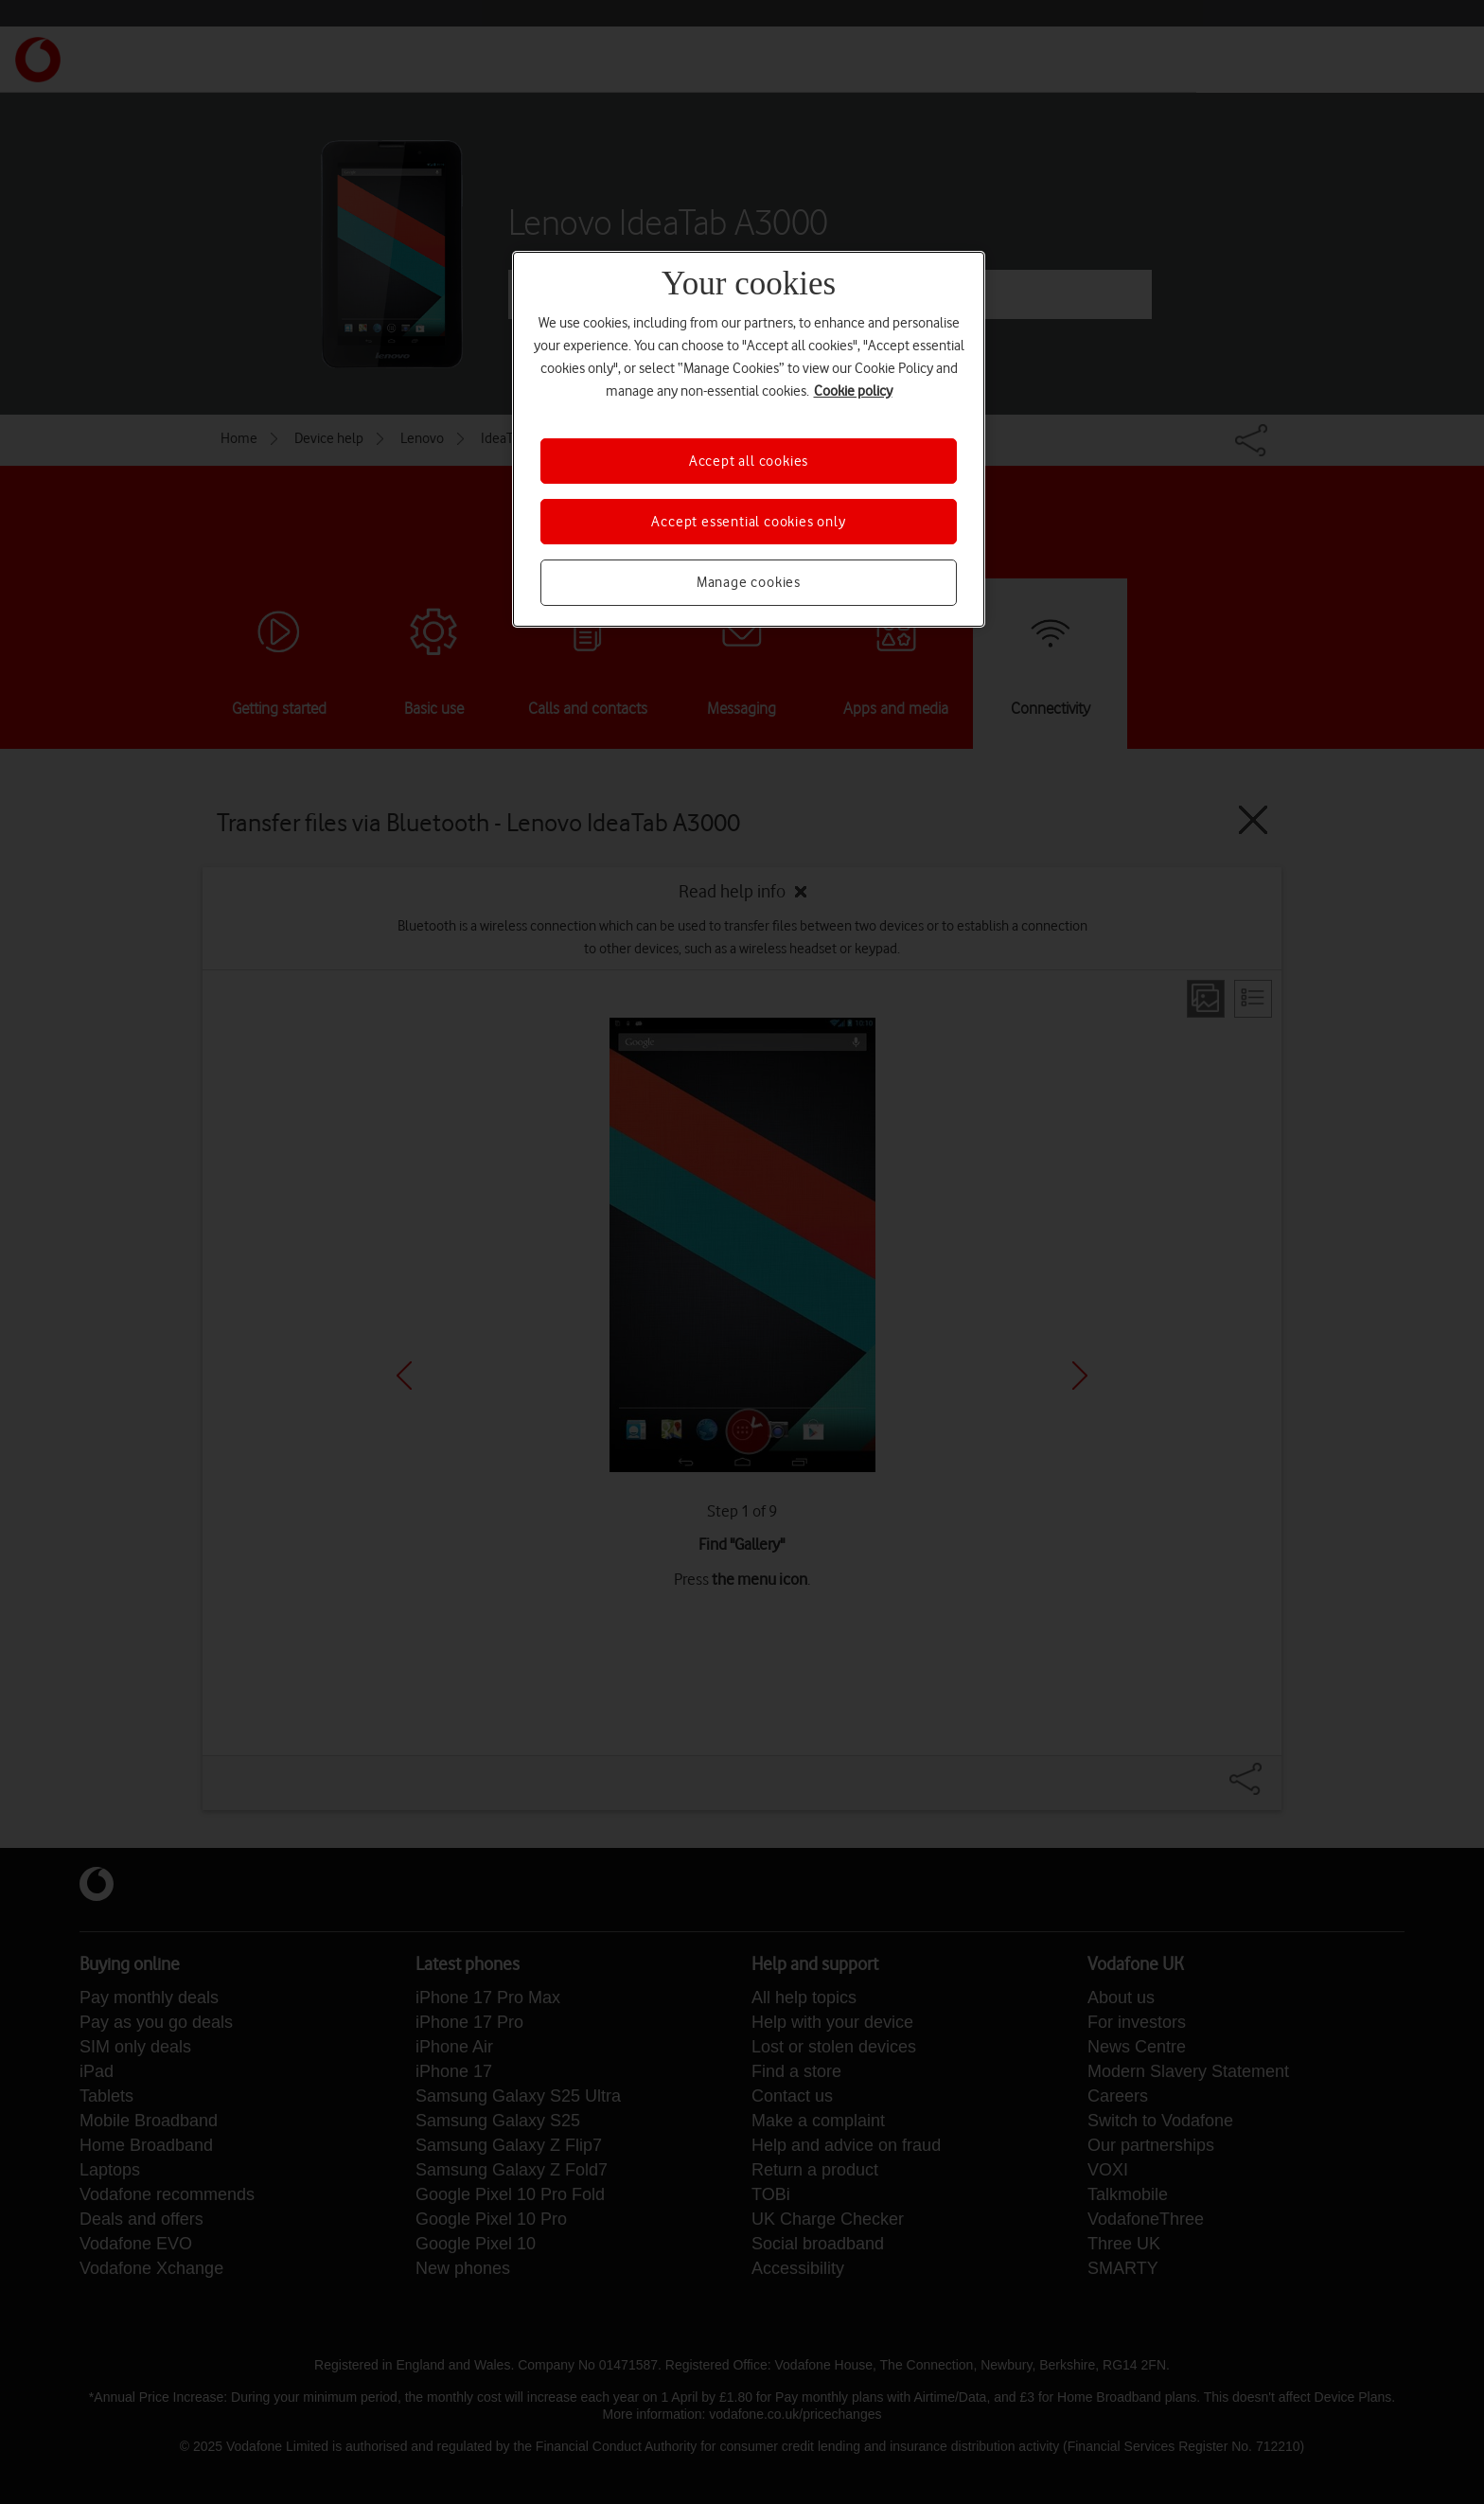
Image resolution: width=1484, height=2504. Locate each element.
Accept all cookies (748, 461)
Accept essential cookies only (748, 521)
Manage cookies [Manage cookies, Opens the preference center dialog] (749, 582)
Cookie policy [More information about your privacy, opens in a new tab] (853, 391)
